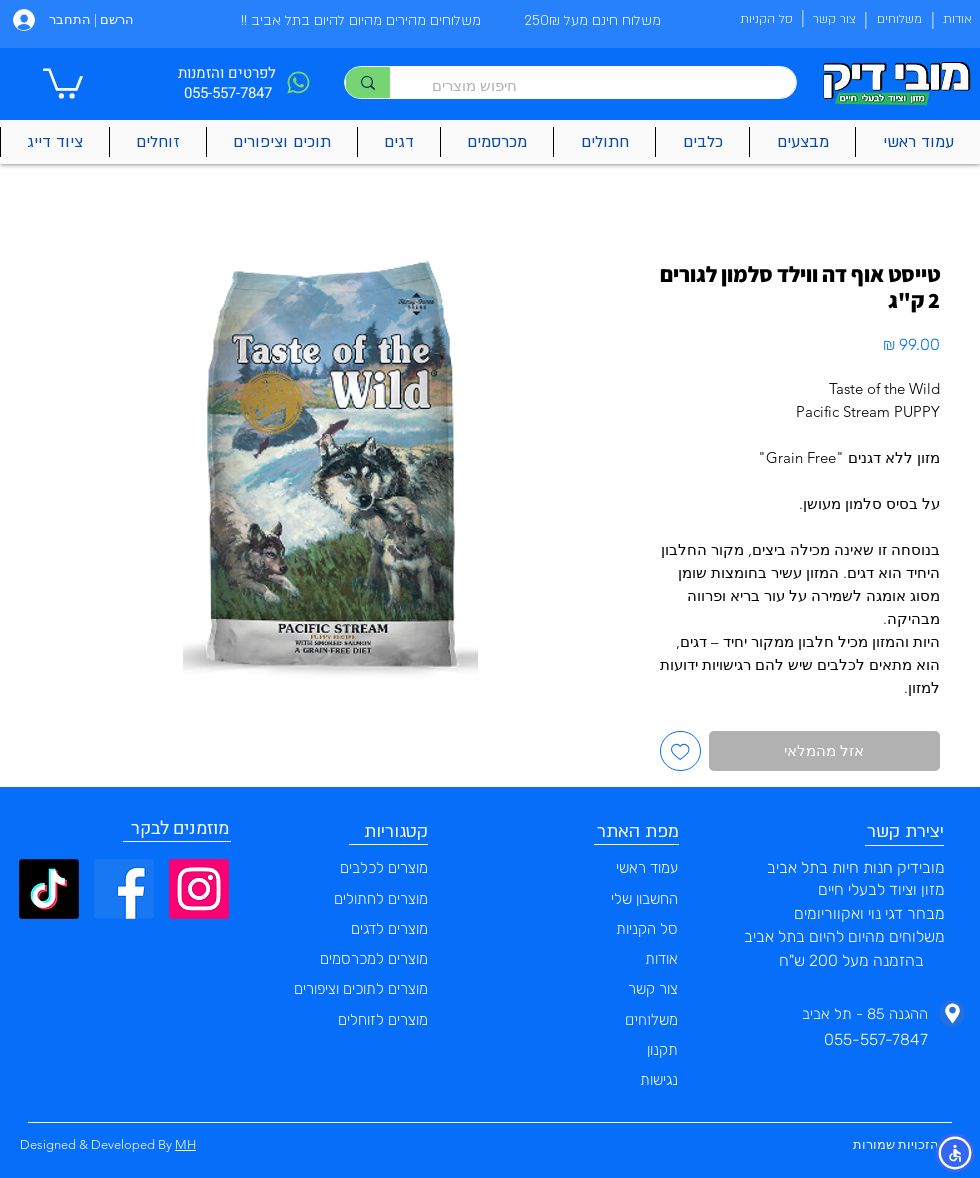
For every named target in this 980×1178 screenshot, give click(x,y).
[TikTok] (49, 889)
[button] (63, 82)
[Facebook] (124, 889)
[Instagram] (199, 889)
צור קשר (653, 989)
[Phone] (298, 82)
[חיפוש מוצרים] (603, 85)
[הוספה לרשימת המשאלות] (680, 751)
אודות (661, 959)
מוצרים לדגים (389, 929)
